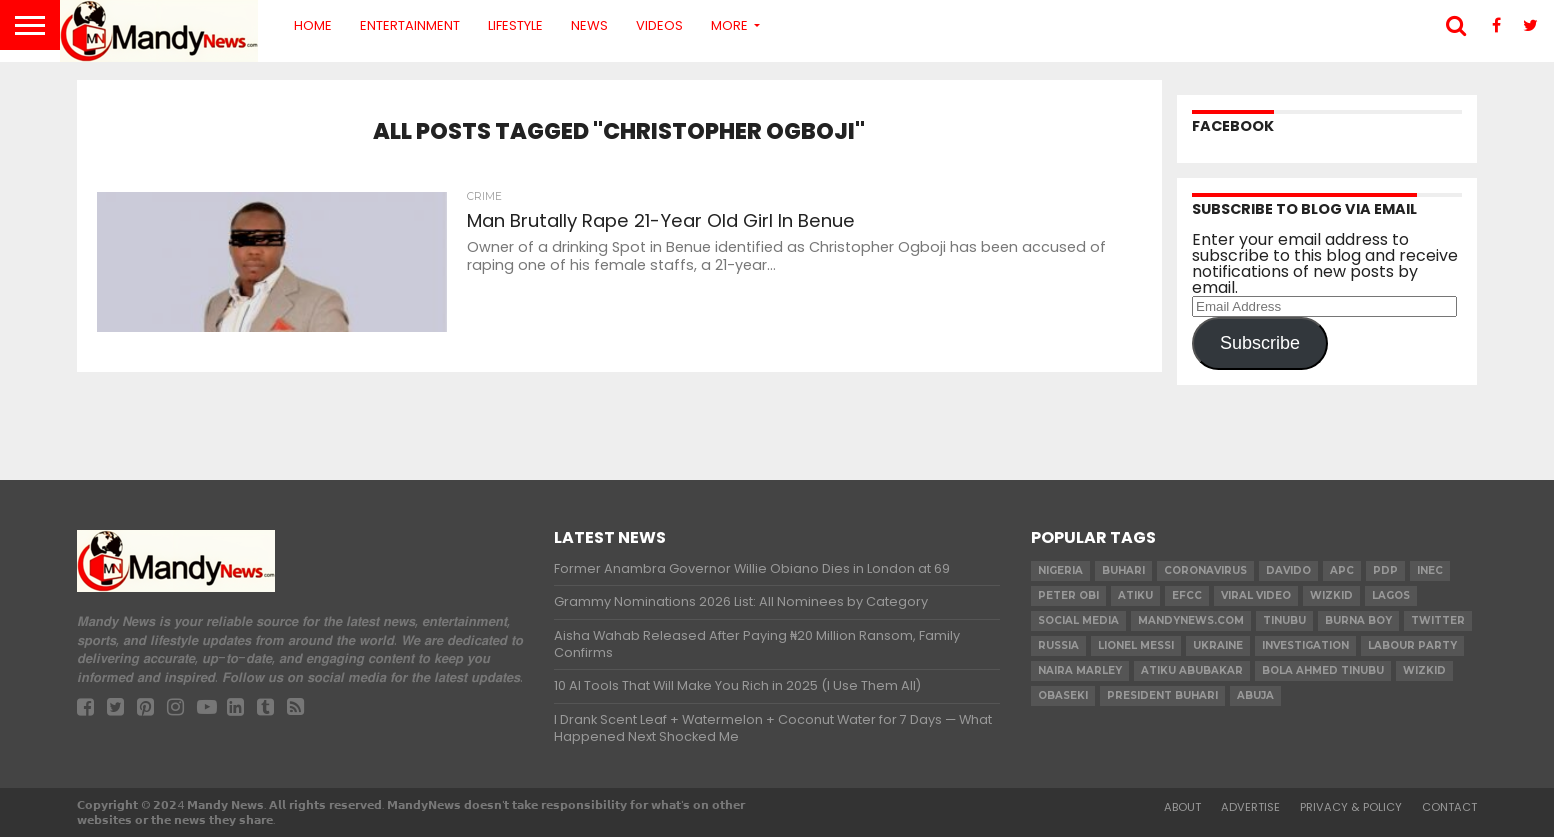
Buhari (1123, 570)
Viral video (1256, 595)
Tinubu (1284, 620)
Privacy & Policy (1351, 807)
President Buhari (1162, 695)
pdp (1385, 570)
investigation (1305, 645)
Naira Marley (1080, 670)
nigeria (1060, 570)
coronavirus (1205, 570)
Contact (1449, 807)
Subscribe (1260, 343)
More (729, 25)
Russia (1058, 645)
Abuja (1255, 695)
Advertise (1250, 807)
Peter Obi (1068, 595)
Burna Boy (1358, 620)
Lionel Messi (1136, 645)
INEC (1430, 570)
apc (1342, 570)
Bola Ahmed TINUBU (1323, 670)
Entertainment (410, 25)
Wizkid (1424, 670)
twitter (1438, 620)
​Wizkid (1331, 595)
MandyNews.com (1191, 620)
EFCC (1187, 595)
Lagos (1391, 595)
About (1182, 807)
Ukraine (1218, 645)
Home (313, 25)
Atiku (1135, 595)
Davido (1288, 570)
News (589, 25)
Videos (659, 25)
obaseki (1063, 695)
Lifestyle (515, 25)
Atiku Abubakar (1192, 670)
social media (1078, 620)
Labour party (1412, 645)
